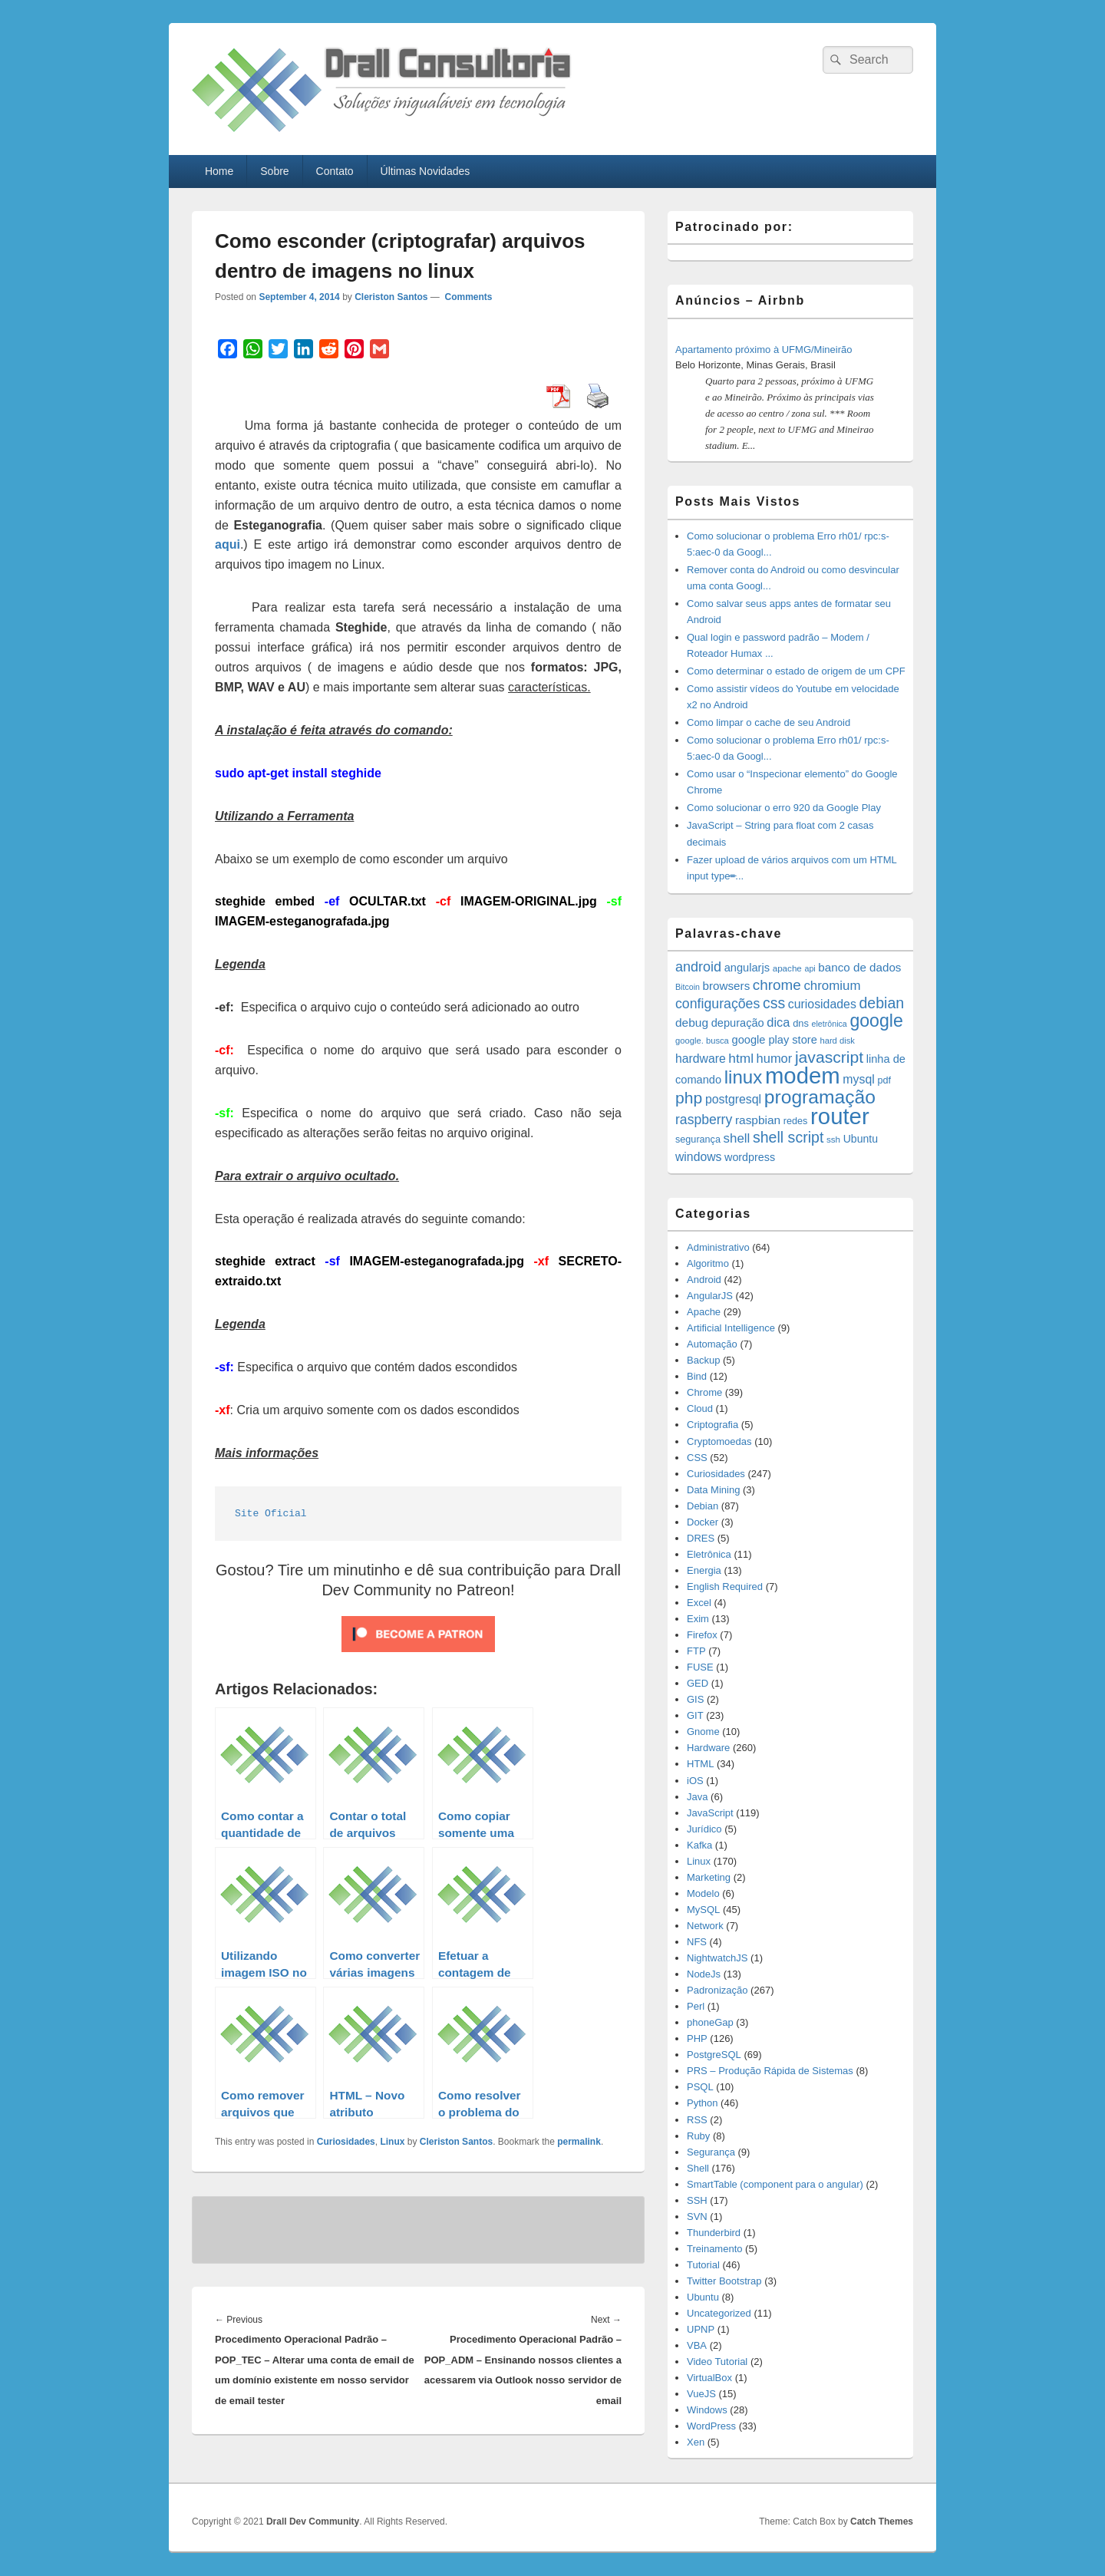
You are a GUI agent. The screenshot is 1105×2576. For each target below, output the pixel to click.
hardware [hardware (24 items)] (700, 1058)
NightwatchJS (717, 1958)
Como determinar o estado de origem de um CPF (796, 671)
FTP (696, 1651)
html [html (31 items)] (741, 1058)
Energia (704, 1570)
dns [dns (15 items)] (801, 1023)
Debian (702, 1506)
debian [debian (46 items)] (881, 1002)
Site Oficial (271, 1513)
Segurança (711, 2152)
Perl (695, 2006)
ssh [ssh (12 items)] (833, 1139)
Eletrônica (709, 1554)
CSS (697, 1457)
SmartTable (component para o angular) (775, 2184)
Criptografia (712, 1424)
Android (704, 1279)
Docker (702, 1522)
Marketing (709, 1877)
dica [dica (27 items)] (778, 1022)
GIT (695, 1715)
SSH (697, 2200)
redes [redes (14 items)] (795, 1121)
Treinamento (715, 2248)
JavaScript (710, 1813)
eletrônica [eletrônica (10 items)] (829, 1023)
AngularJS (710, 1295)
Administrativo (718, 1247)
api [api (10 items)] (809, 968)
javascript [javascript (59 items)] (829, 1057)
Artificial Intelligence (731, 1328)
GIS (695, 1699)
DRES (700, 1538)
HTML (700, 1764)
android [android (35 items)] (698, 967)
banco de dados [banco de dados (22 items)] (859, 967)
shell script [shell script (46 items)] (788, 1137)
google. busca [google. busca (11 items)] (702, 1040)
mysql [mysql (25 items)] (858, 1079)
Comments (467, 297)
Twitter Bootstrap (724, 2281)
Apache (704, 1312)
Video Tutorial (717, 2361)
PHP (697, 2038)
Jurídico (704, 1829)
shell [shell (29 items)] (737, 1138)
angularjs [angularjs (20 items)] (747, 967)
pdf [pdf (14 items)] (884, 1080)
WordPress (711, 2426)
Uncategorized (719, 2313)
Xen (695, 2442)
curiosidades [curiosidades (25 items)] (822, 1004)
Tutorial (703, 2265)
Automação (712, 1344)
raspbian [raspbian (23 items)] (757, 1119)
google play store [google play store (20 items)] (774, 1040)
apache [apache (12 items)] (787, 968)
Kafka (699, 1845)
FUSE (700, 1667)
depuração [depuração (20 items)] (737, 1023)
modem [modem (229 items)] (802, 1075)
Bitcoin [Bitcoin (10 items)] (687, 986)
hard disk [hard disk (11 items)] (837, 1040)
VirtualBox (709, 2377)
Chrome (704, 1392)
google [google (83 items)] (875, 1021)
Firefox (702, 1635)
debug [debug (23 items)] (691, 1022)
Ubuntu (703, 2297)
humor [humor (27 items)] (775, 1058)
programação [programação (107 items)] (820, 1097)
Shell (698, 2168)
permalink (579, 2141)
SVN (697, 2216)
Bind (697, 1376)
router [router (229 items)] (839, 1116)
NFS (697, 1942)
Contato (335, 171)
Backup (703, 1360)
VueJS (701, 2394)
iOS (695, 1780)
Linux (392, 2141)
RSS (697, 2120)
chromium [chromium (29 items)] (831, 985)
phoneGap (710, 2022)
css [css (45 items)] (774, 1002)
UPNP (700, 2329)
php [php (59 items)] (688, 1098)
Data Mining (713, 1490)
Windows (707, 2410)
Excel (699, 1602)
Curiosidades (346, 2141)
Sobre (274, 171)
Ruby (698, 2136)
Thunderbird (714, 2232)
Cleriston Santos (391, 297)
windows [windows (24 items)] (698, 1156)
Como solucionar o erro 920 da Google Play (784, 807)
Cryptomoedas (719, 1441)
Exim (698, 1618)
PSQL (700, 2087)
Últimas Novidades (425, 171)
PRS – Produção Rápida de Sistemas (770, 2070)
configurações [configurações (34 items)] (717, 1003)
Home (219, 171)
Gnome (703, 1731)
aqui (227, 544)
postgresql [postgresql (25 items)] (733, 1099)
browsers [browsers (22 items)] (726, 985)
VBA (697, 2345)
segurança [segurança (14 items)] (698, 1139)
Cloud (700, 1408)
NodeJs (704, 1974)
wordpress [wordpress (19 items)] (749, 1157)
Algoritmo (708, 1263)
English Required (725, 1586)
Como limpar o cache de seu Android (768, 722)
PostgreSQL (714, 2054)
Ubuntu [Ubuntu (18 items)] (860, 1139)
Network (705, 1925)
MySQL (703, 1909)
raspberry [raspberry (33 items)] (703, 1119)
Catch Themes (881, 2521)
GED (697, 1683)
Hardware (708, 1747)
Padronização (717, 1990)
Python (702, 2103)
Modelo (703, 1893)
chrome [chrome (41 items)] (777, 985)
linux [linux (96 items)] (743, 1077)
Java (697, 1797)
